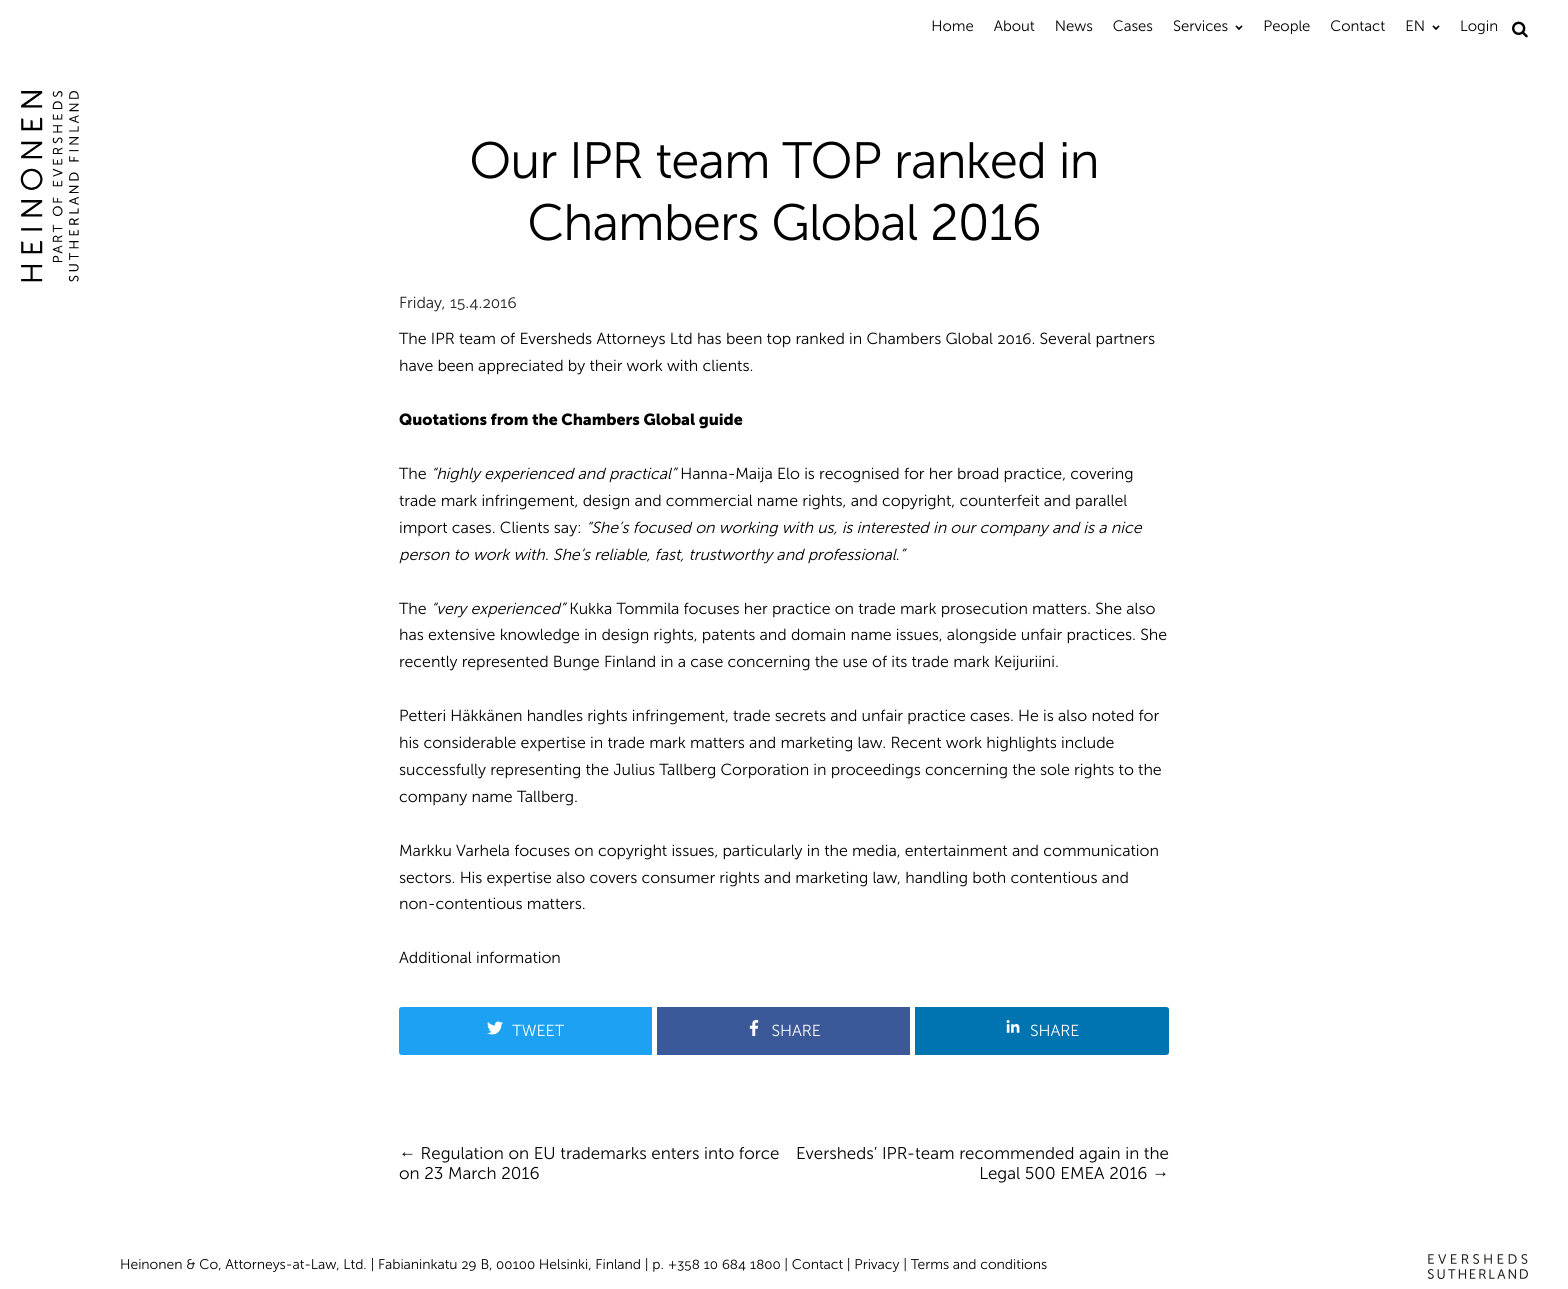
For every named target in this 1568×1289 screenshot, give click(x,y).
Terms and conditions (979, 1264)
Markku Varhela (454, 851)
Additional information (480, 958)
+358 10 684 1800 (724, 1264)
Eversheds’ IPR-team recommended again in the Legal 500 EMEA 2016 (982, 1164)
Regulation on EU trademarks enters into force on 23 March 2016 (589, 1164)
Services (1200, 26)
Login (1479, 26)
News (1074, 26)
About (1014, 26)
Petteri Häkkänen (460, 716)
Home (952, 26)
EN (1415, 26)
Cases (1133, 26)
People (1286, 26)
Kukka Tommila (624, 609)
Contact (1357, 26)
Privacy (876, 1264)
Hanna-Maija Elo (740, 474)
